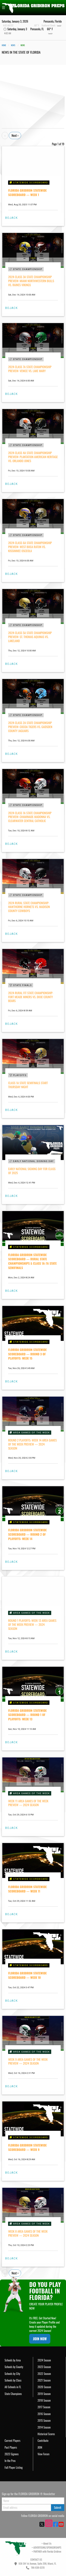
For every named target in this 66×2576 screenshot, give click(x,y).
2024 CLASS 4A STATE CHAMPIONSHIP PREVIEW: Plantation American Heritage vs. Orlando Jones (33, 456)
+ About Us (46, 2543)
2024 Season (44, 2360)
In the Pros (10, 2461)
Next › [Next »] (15, 135)
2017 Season (44, 2407)
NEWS (13, 45)
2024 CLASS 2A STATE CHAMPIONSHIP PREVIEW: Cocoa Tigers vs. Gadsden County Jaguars (30, 726)
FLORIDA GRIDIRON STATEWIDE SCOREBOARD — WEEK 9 (27, 2147)
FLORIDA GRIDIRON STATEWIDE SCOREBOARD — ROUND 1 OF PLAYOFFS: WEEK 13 (27, 1714)
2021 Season (44, 2380)
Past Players (11, 2447)
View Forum (43, 2454)
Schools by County (14, 2367)
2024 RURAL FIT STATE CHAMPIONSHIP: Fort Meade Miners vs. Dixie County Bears (30, 997)
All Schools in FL (13, 2387)
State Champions (13, 2394)
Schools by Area (13, 2360)
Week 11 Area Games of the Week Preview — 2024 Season (28, 1803)
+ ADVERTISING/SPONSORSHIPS (46, 2547)
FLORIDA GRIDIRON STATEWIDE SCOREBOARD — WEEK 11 (27, 1888)
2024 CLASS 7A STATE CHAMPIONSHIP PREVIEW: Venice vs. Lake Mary (29, 368)
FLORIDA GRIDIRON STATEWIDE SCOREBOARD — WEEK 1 (27, 192)
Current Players (12, 2440)
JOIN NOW (40, 2338)
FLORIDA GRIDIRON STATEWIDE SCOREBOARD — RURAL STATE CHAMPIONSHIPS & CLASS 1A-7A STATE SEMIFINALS (32, 1261)
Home (4, 45)
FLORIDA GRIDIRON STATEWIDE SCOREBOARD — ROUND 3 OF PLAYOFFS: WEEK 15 (27, 1353)
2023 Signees (12, 2454)
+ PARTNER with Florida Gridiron (46, 2551)
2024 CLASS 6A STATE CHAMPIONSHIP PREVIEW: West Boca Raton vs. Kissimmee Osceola (30, 546)
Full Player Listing (14, 2467)
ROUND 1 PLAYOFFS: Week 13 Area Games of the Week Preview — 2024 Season (32, 1624)
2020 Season (44, 2387)
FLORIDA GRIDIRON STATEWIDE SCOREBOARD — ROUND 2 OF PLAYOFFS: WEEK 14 (27, 1534)
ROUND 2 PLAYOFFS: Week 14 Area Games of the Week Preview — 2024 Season (32, 1444)
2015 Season (44, 2420)
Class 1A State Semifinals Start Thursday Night (28, 1085)
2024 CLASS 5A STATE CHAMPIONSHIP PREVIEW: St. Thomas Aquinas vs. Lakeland (30, 636)
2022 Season (44, 2374)
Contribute (43, 2440)
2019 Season (44, 2394)
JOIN (40, 2447)
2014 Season (44, 2427)
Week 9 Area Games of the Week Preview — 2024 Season (28, 2061)
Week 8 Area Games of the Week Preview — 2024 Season (28, 2233)
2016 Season (44, 2414)
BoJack (11, 217)
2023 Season (44, 2367)
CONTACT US (36, 2559)
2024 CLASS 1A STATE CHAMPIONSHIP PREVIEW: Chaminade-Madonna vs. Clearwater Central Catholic (29, 817)
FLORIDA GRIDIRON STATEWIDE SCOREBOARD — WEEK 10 (27, 1975)
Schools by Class (13, 2380)
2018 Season (44, 2400)
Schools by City (12, 2374)
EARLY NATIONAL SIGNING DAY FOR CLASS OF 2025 (31, 1170)
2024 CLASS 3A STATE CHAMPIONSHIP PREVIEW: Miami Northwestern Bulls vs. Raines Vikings (31, 280)
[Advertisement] (33, 92)
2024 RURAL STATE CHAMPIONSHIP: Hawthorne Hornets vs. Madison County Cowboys (29, 907)
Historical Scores (46, 2434)
